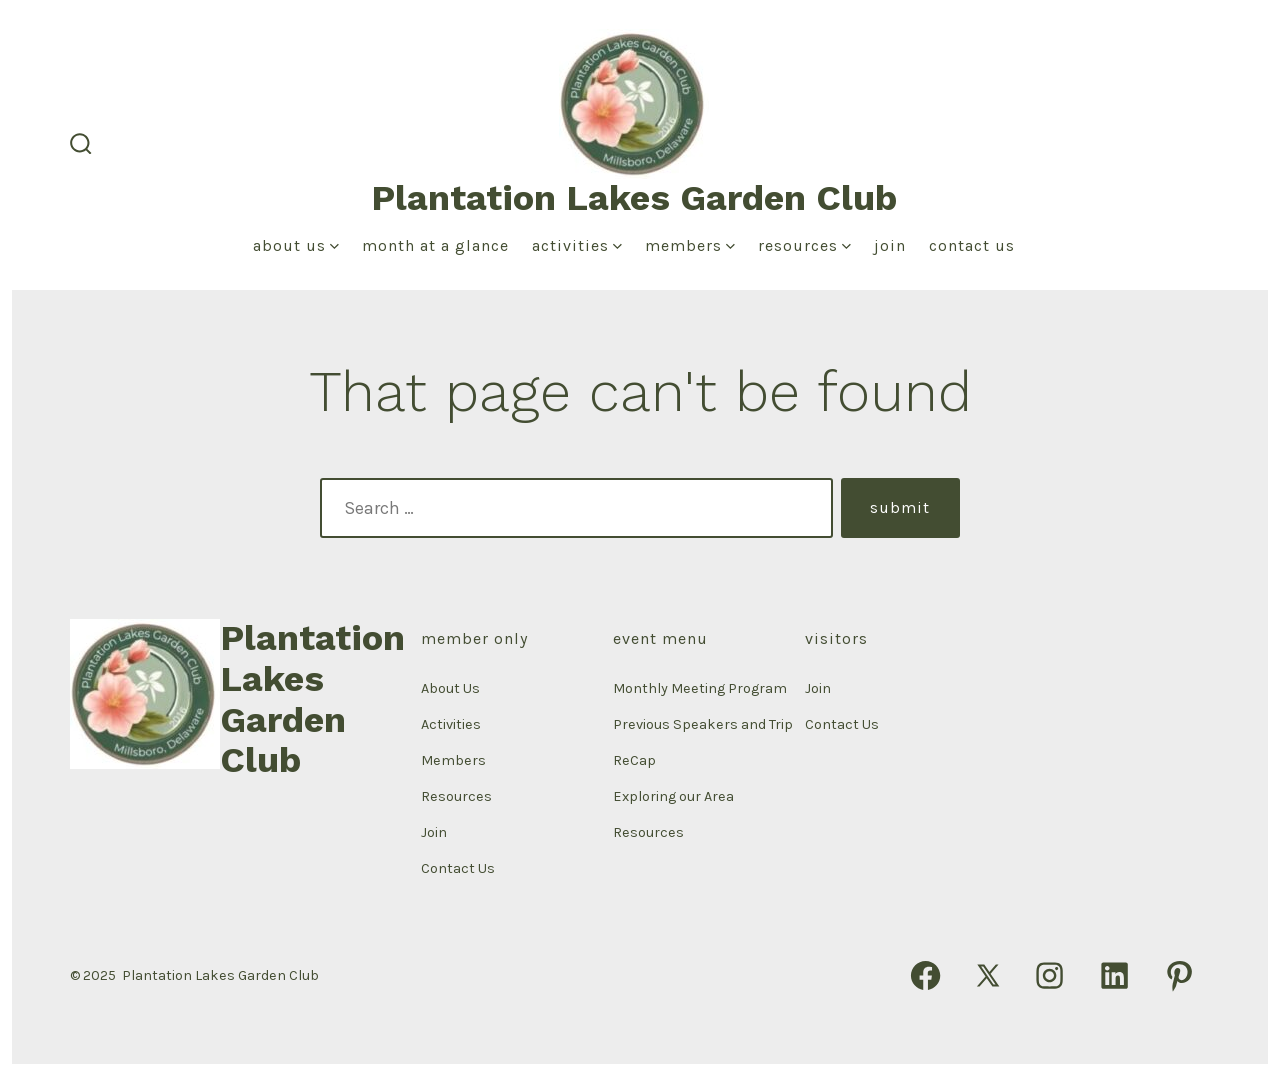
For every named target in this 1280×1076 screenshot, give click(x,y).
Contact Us (972, 245)
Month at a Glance (435, 245)
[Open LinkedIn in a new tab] (1114, 975)
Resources (804, 245)
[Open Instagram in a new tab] (1049, 975)
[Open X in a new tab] (988, 975)
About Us (296, 245)
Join (890, 245)
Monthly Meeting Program (700, 688)
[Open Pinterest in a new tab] (1179, 975)
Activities (577, 245)
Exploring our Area (673, 796)
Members (690, 245)
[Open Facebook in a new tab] (925, 975)
